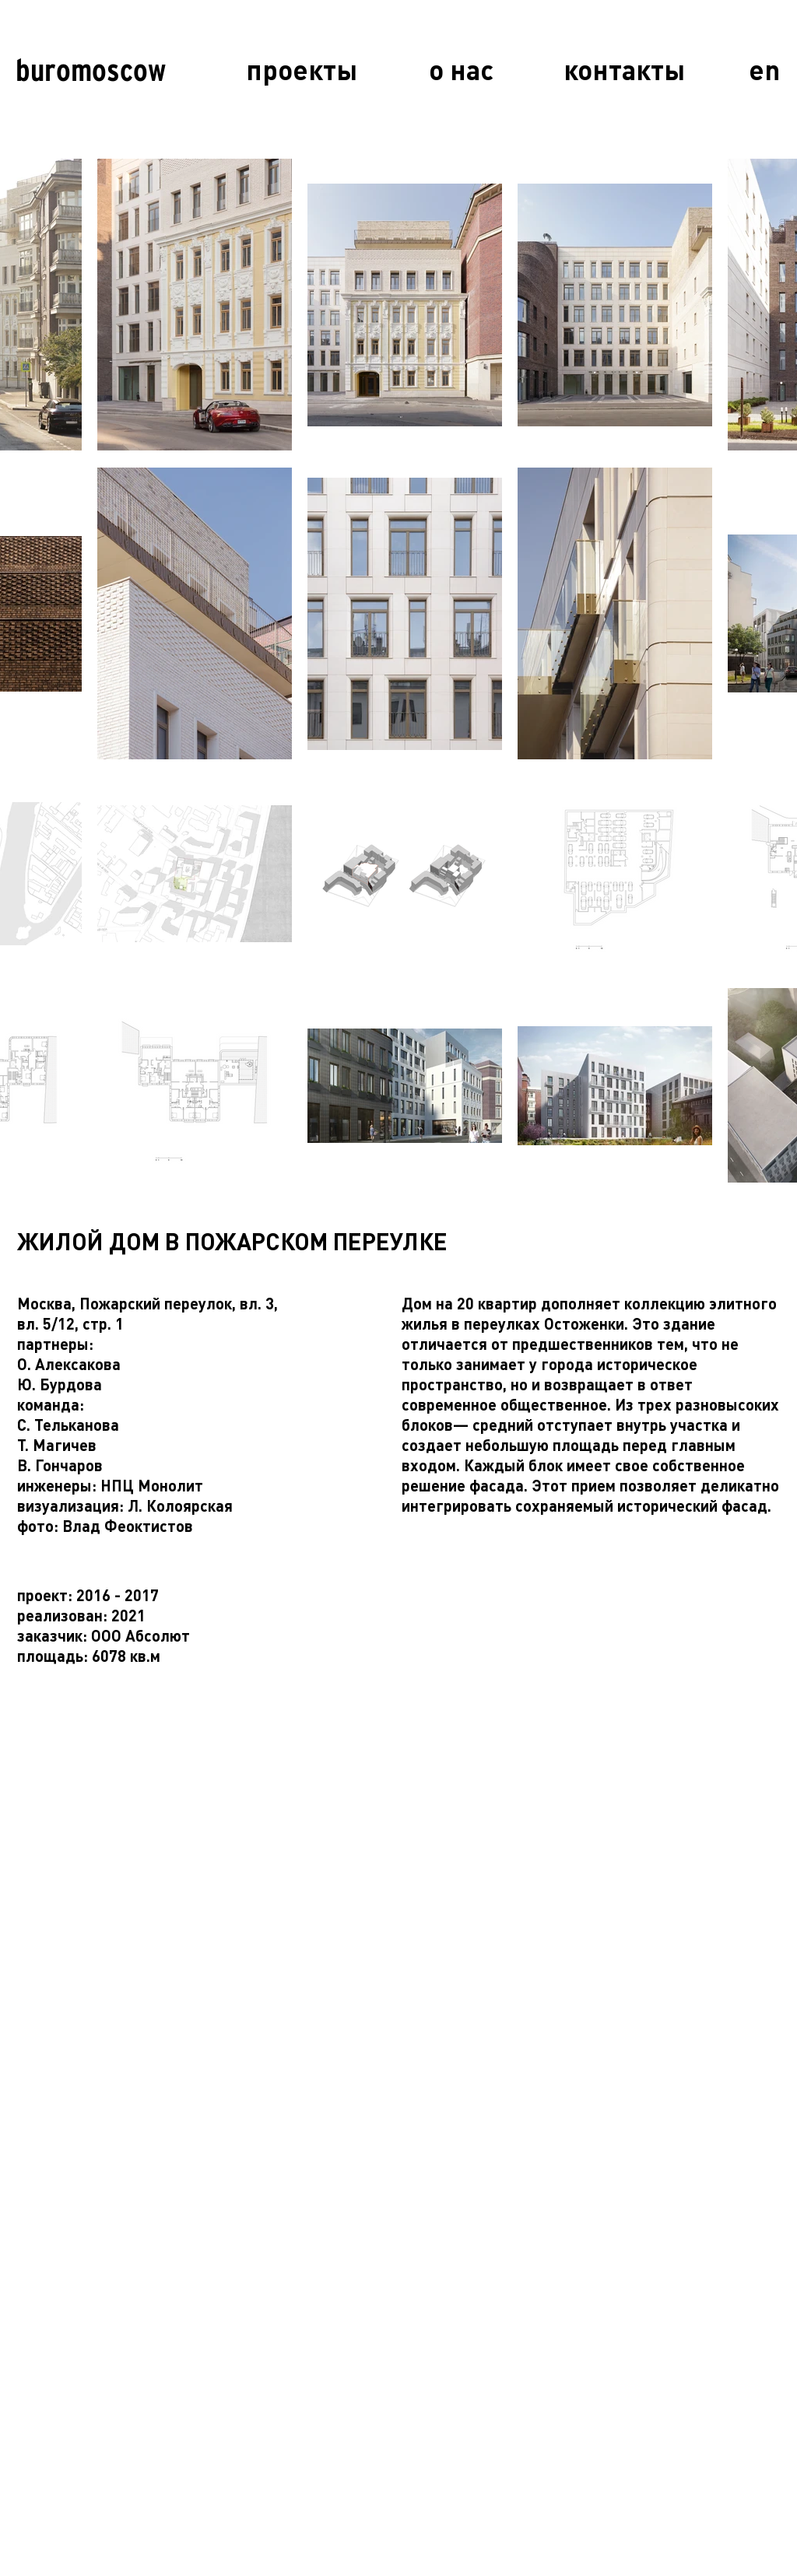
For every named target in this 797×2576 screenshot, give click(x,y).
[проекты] (301, 70)
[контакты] (624, 70)
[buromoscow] (90, 69)
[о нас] (461, 70)
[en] (764, 70)
